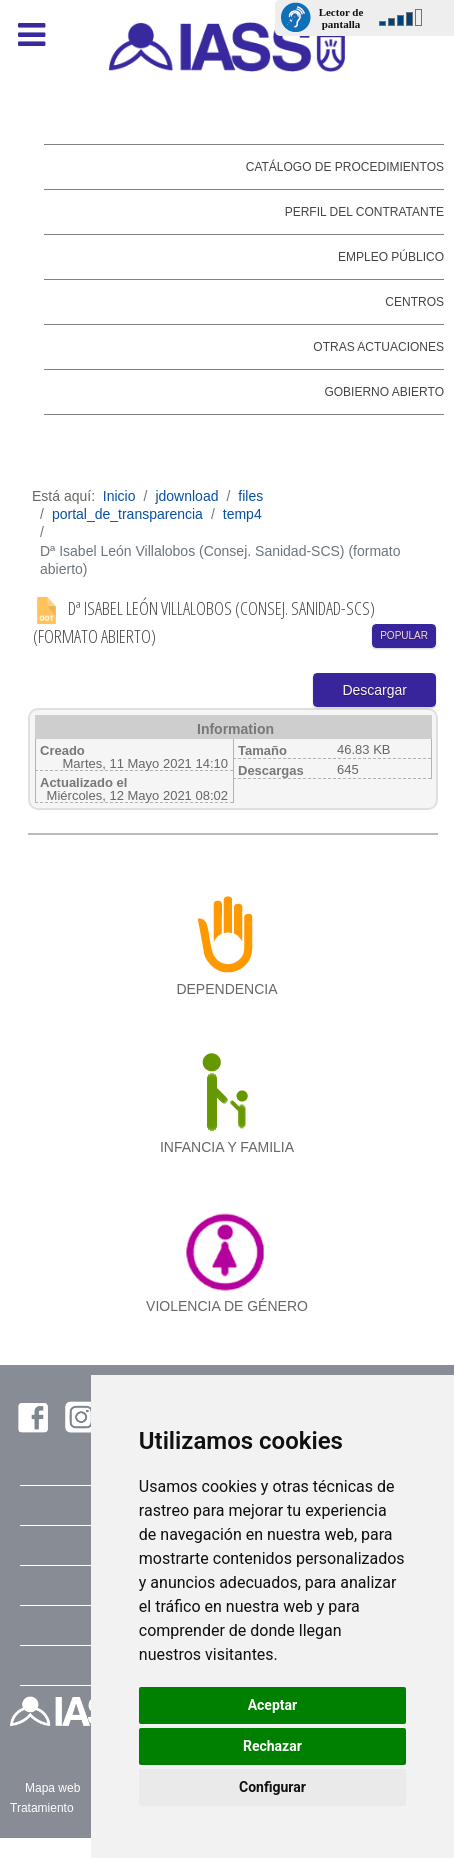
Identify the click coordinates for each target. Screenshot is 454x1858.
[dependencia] (227, 934)
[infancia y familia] (227, 1092)
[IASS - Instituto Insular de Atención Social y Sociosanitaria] (227, 47)
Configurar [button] (272, 1787)
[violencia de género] (227, 1250)
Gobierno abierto (384, 392)
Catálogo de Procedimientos (345, 167)
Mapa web (52, 1788)
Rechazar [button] (272, 1746)
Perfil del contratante (364, 212)
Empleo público (391, 257)
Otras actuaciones (378, 347)
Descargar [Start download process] (374, 690)
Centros (414, 302)
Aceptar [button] (273, 1705)
